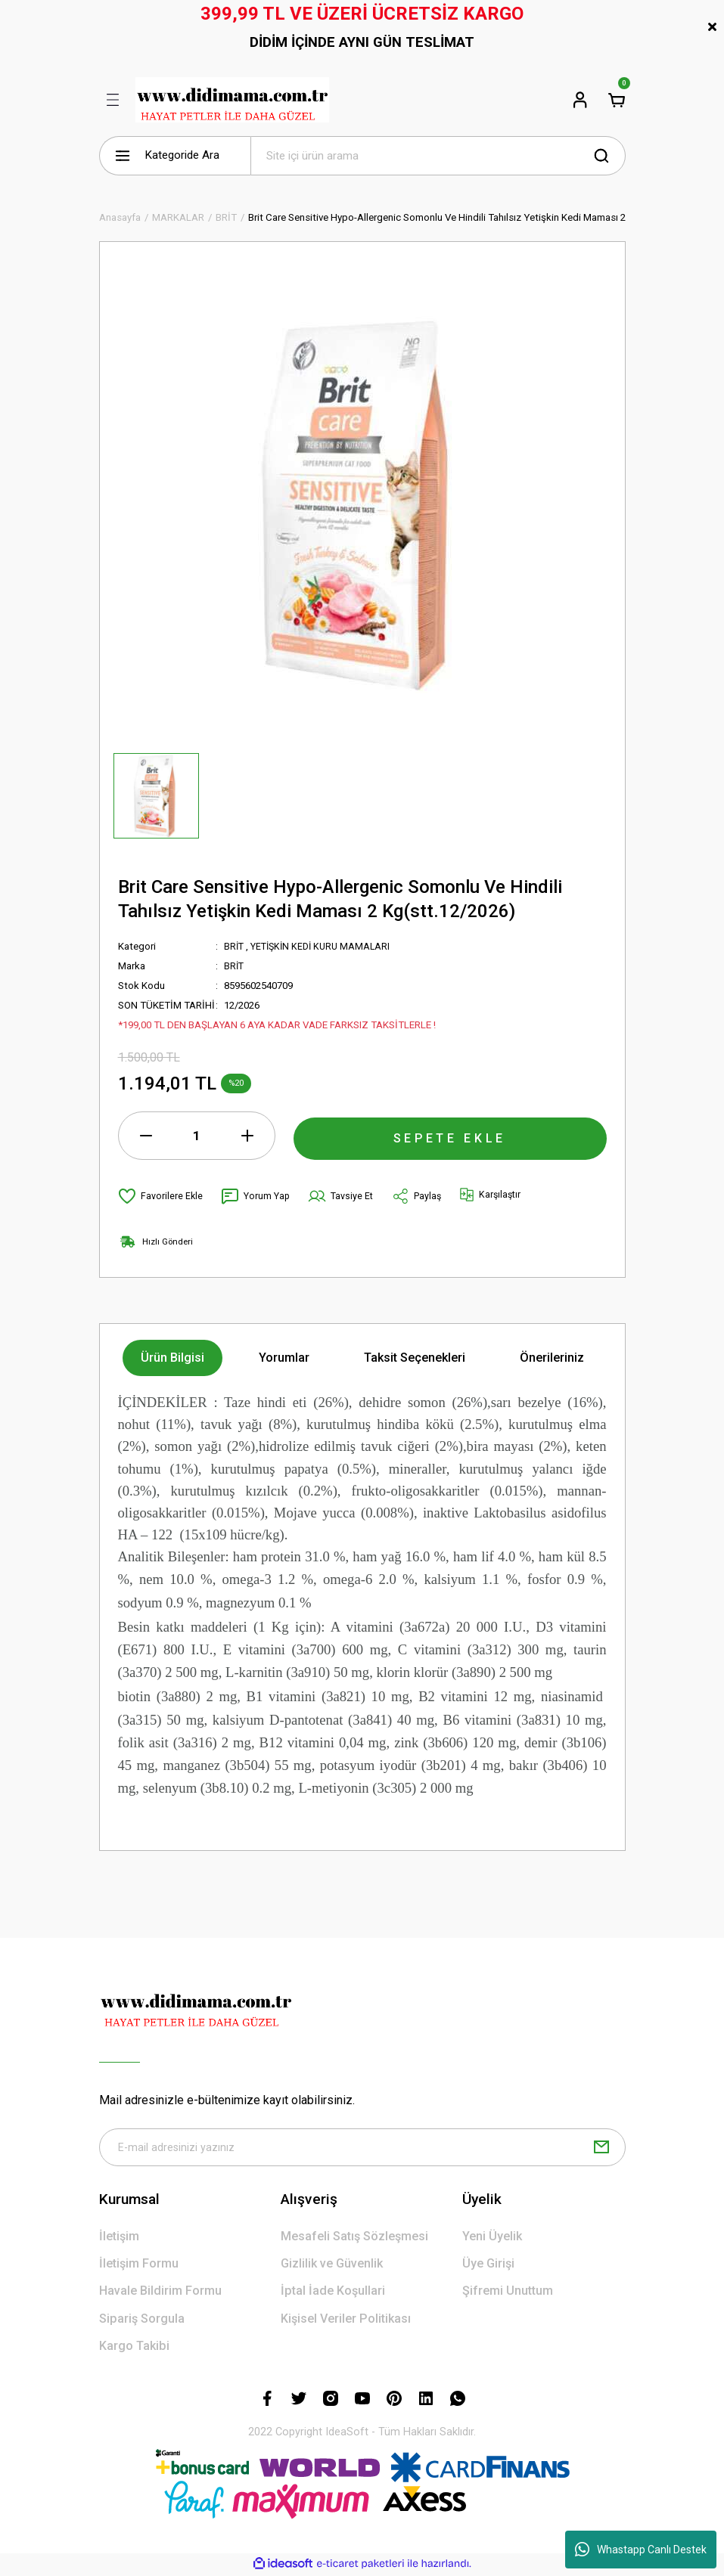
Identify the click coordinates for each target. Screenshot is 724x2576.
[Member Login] (580, 99)
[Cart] (616, 99)
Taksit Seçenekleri (414, 1357)
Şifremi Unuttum (507, 2293)
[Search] (438, 155)
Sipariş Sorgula (142, 2320)
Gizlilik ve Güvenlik (332, 2265)
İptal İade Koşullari (333, 2293)
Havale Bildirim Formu (160, 2293)
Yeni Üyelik (492, 2238)
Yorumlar (284, 1357)
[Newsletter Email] (362, 2148)
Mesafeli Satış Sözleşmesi (354, 2238)
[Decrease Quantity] (146, 1135)
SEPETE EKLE (450, 1134)
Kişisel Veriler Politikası (346, 2320)
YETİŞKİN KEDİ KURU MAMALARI (325, 946)
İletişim (119, 2238)
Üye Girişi (488, 2265)
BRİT (234, 946)
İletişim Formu (139, 2265)
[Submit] (601, 2148)
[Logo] (232, 99)
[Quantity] (196, 1135)
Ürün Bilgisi (172, 1357)
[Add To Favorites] (161, 1196)
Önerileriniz (552, 1357)
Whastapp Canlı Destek (641, 2549)
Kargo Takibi (134, 2348)
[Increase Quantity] (247, 1135)
